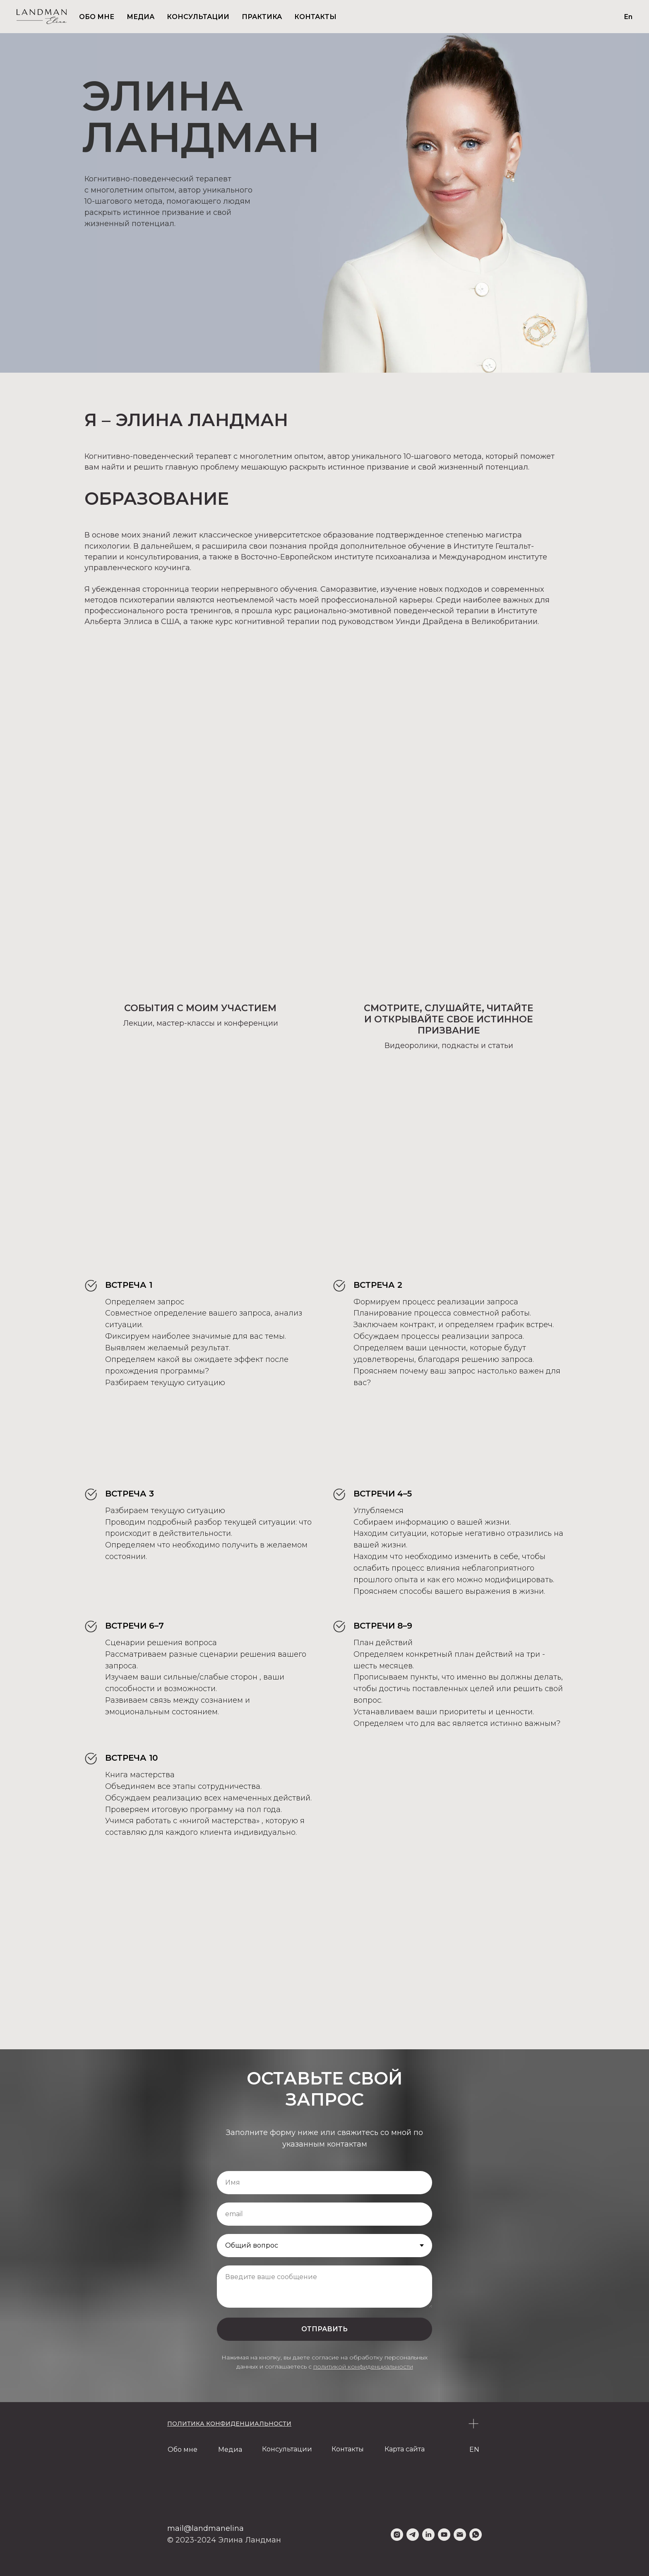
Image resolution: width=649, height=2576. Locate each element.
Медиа (230, 2449)
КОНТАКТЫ (315, 17)
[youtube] (444, 2534)
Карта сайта (405, 2449)
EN (474, 2449)
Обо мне (182, 2449)
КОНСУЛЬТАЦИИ (198, 17)
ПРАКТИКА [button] (262, 17)
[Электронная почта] (460, 2534)
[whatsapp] (475, 2534)
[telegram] (412, 2534)
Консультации (287, 2449)
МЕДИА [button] (140, 17)
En (628, 17)
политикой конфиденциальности (363, 2366)
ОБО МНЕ (96, 17)
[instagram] (397, 2534)
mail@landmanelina (205, 2528)
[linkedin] (428, 2534)
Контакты (348, 2449)
